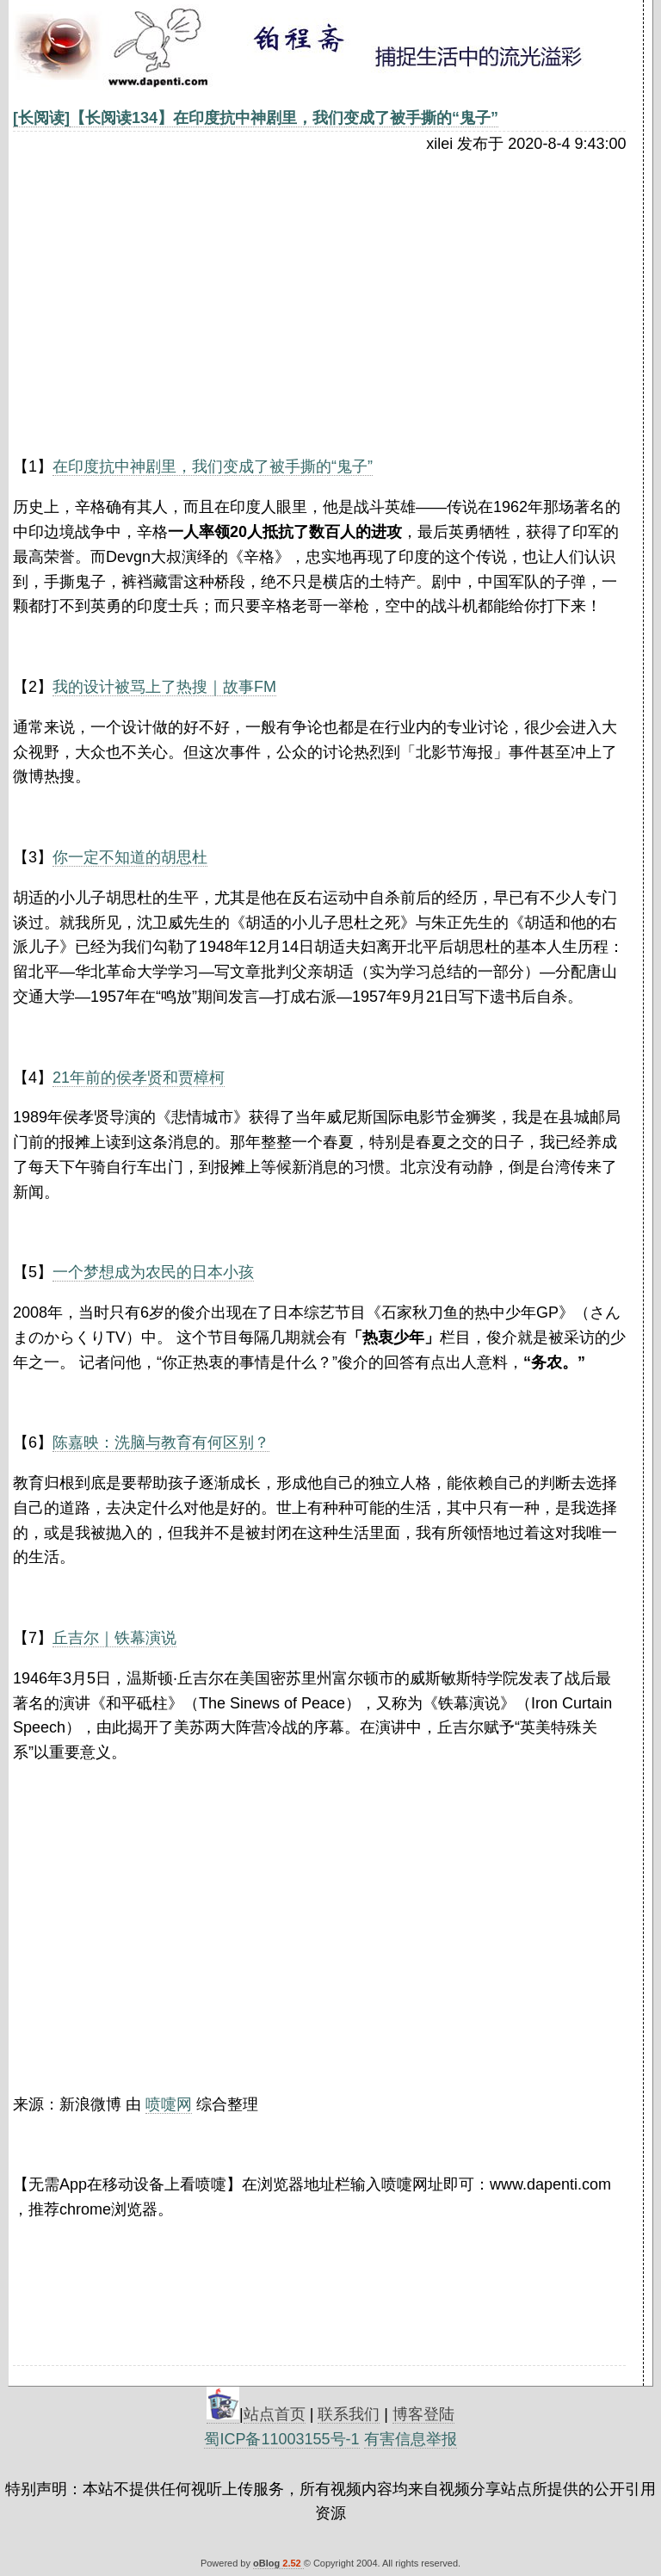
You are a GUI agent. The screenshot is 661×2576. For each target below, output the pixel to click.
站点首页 (275, 2414)
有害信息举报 (410, 2439)
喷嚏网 (168, 2104)
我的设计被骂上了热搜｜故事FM (164, 686)
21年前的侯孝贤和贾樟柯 (139, 1077)
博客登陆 (423, 2414)
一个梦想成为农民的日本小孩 (153, 1272)
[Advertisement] (159, 318)
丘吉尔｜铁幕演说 (114, 1637)
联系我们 (349, 2414)
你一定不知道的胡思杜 (130, 857)
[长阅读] (41, 118)
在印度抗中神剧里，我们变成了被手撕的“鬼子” (213, 466)
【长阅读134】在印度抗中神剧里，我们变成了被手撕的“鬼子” (284, 118)
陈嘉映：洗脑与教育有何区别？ (161, 1442)
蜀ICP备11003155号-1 (281, 2439)
